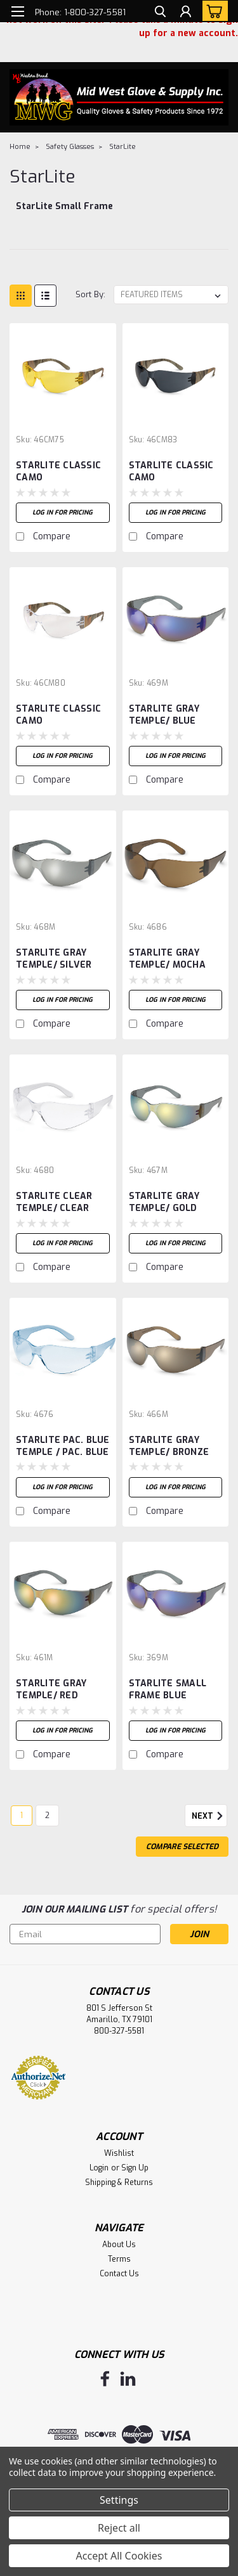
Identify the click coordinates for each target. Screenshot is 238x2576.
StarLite (122, 146)
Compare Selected (182, 1847)
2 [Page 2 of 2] (47, 1815)
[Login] (186, 13)
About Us (119, 2245)
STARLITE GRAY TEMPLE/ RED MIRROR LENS (51, 1690)
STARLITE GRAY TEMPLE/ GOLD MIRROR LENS (164, 1202)
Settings (119, 2500)
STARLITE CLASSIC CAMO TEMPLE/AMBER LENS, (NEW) (58, 472)
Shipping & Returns (119, 2182)
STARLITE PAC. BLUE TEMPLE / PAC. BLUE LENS (63, 1446)
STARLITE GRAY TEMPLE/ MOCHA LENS (167, 959)
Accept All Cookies (119, 2556)
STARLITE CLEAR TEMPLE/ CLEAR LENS (54, 1202)
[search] (160, 13)
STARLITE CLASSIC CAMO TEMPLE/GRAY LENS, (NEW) (175, 472)
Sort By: (90, 294)
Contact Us (119, 2274)
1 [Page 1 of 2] (21, 1815)
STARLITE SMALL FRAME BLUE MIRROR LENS (168, 1690)
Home (20, 146)
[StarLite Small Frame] (64, 213)
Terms (119, 2259)
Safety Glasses (70, 146)
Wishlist (119, 2153)
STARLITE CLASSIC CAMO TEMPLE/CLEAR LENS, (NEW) (58, 715)
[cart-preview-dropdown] (212, 11)
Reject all (119, 2528)
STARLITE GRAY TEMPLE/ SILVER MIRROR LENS (54, 959)
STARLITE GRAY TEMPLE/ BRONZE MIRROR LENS (169, 1446)
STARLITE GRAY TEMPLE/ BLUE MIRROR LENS (164, 715)
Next (209, 1816)
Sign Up (135, 2168)
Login (99, 2168)
